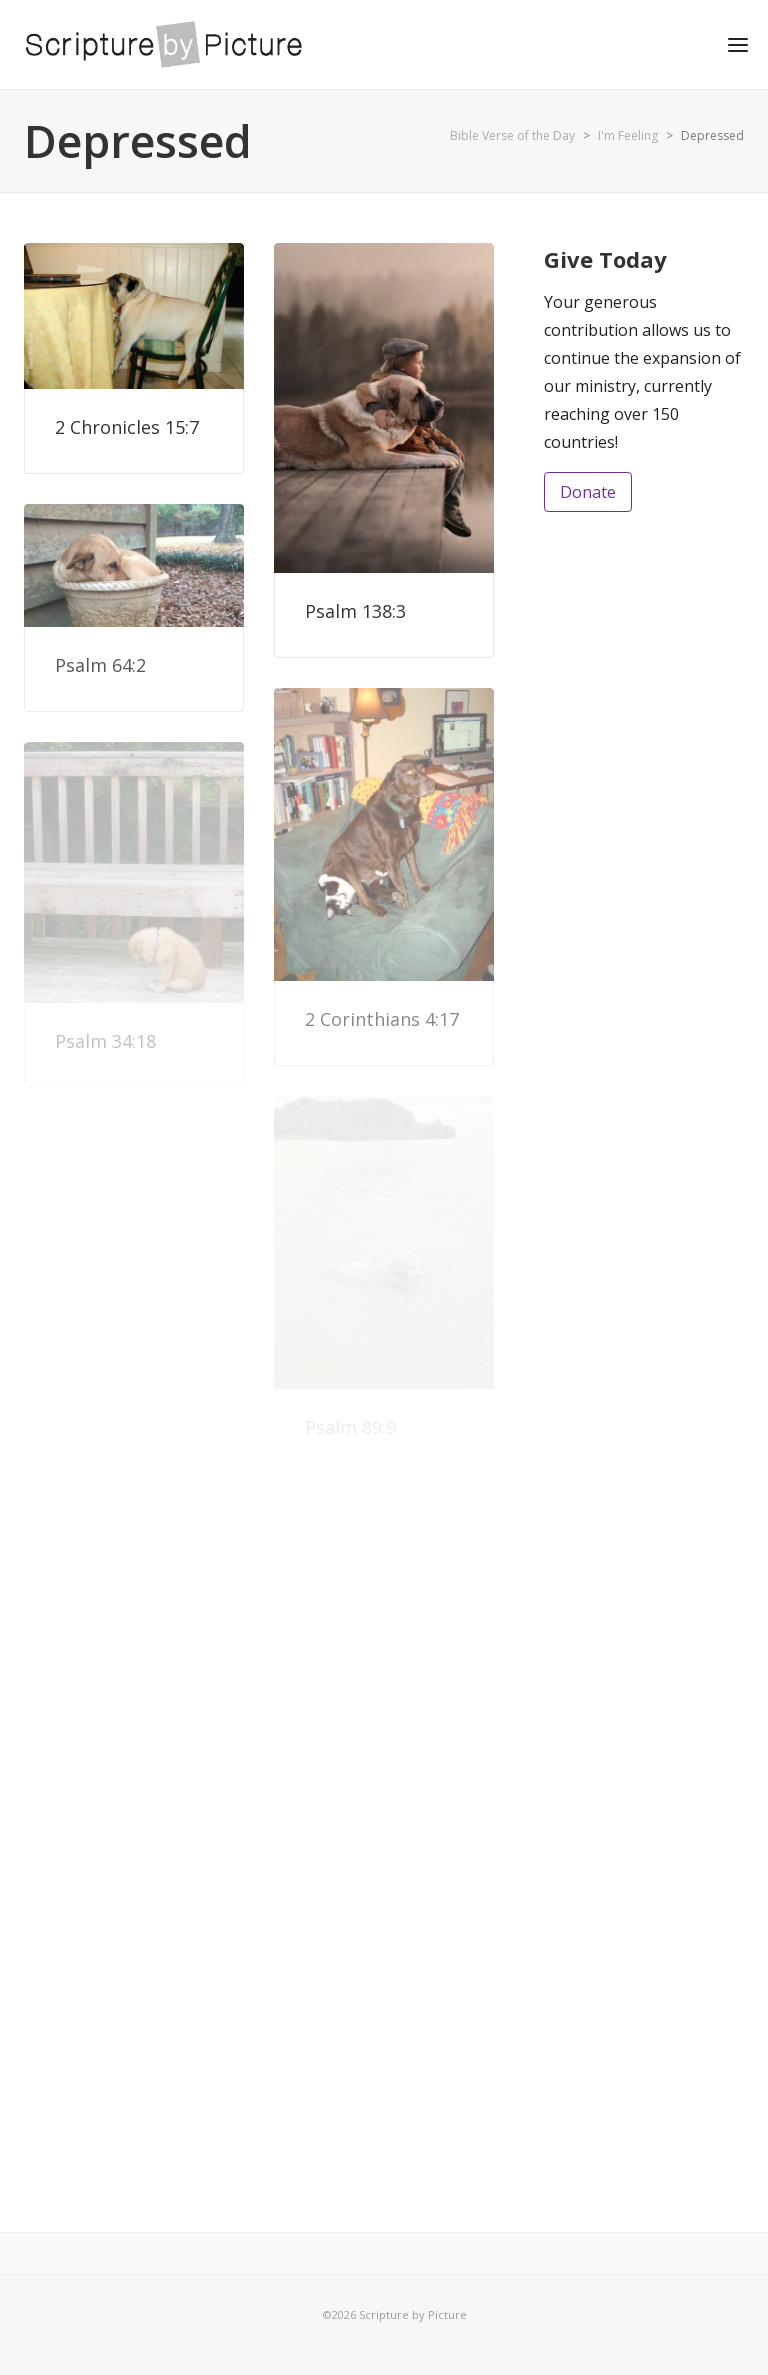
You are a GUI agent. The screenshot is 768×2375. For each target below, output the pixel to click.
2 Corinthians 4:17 (382, 1019)
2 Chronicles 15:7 (127, 427)
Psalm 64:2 (100, 665)
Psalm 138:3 (355, 611)
